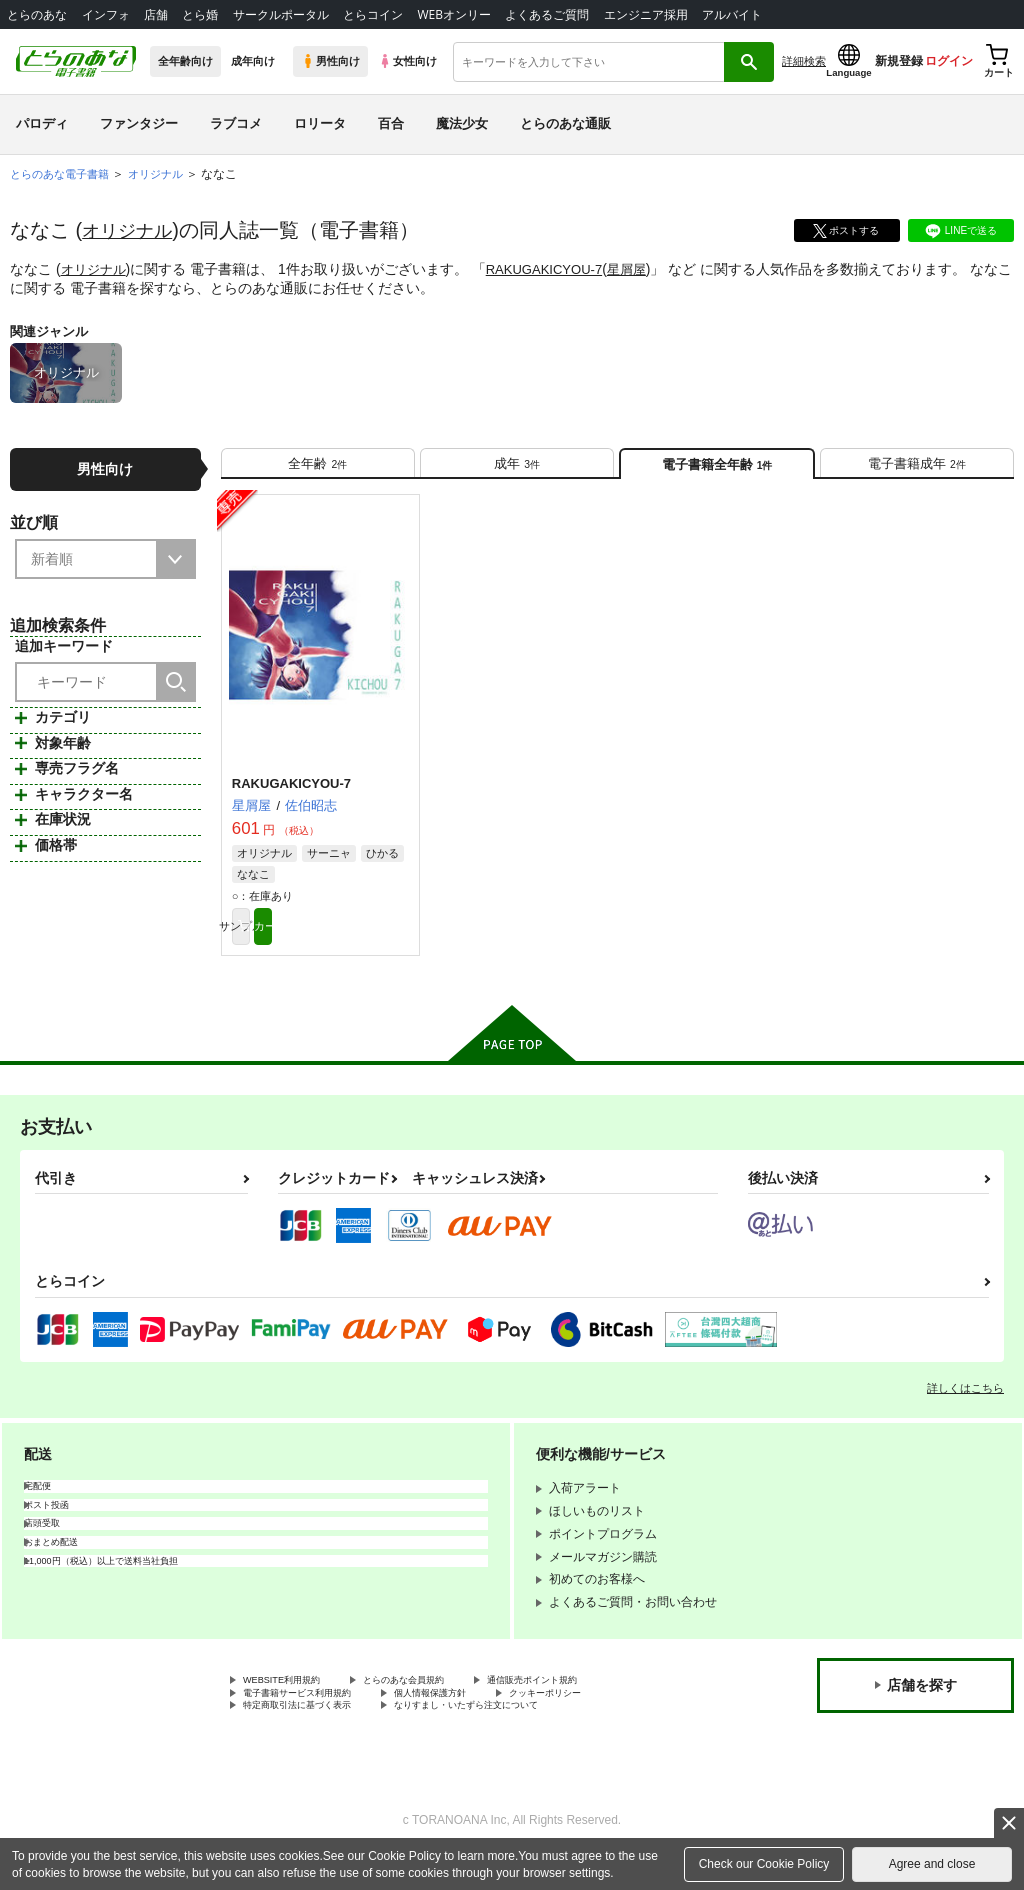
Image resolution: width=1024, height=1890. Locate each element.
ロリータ (320, 123)
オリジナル (132, 230)
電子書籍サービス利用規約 (315, 1720)
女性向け (407, 61)
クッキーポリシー (617, 1720)
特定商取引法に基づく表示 (315, 1737)
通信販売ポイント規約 (599, 1703)
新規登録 (899, 61)
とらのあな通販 (565, 123)
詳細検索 (804, 61)
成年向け (253, 61)
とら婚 (200, 14)
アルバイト (732, 14)
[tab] (318, 469)
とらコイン (373, 14)
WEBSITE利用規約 (294, 1703)
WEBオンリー (454, 14)
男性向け (330, 61)
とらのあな (37, 14)
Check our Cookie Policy (764, 1864)
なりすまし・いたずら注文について (526, 1737)
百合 (391, 123)
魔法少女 (462, 123)
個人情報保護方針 (478, 1720)
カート (365, 944)
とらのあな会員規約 (442, 1703)
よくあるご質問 (547, 14)
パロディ (42, 123)
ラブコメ (236, 123)
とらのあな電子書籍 (64, 174)
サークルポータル (281, 14)
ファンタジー (139, 123)
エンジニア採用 (646, 14)
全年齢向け (185, 61)
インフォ (106, 14)
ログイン (949, 61)
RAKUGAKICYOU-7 (553, 269)
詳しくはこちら (965, 1409)
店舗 (156, 14)
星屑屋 (642, 269)
